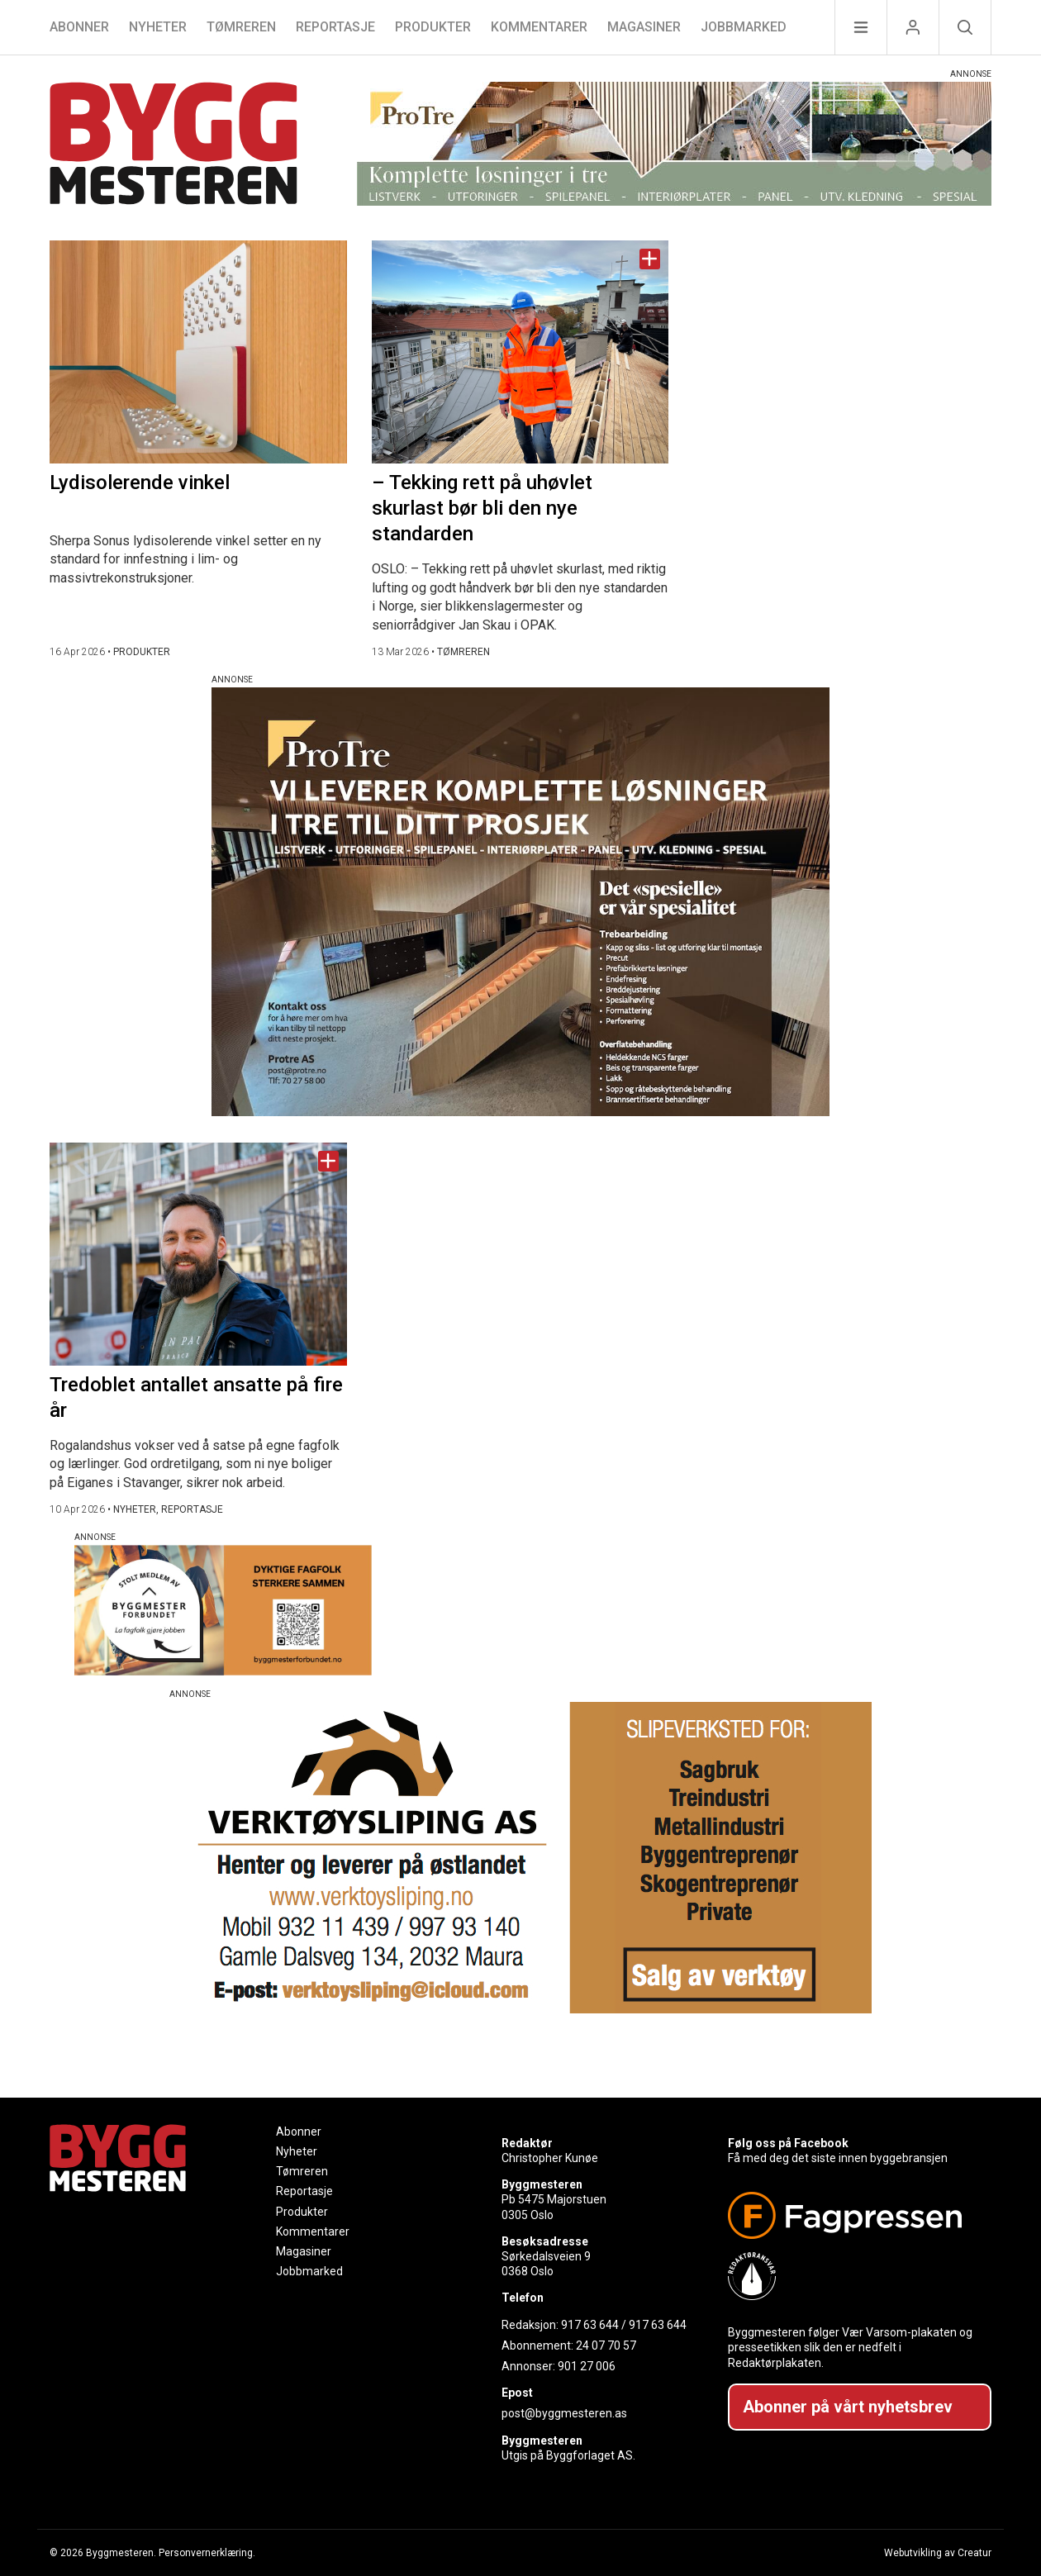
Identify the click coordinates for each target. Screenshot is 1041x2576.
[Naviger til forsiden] (173, 146)
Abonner (79, 27)
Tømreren (241, 27)
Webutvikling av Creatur (937, 2553)
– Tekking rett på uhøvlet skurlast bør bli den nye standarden (482, 508)
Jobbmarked (744, 27)
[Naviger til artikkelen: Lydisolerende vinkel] (198, 351)
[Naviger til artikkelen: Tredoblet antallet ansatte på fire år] (198, 1254)
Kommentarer (539, 27)
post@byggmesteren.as (564, 2413)
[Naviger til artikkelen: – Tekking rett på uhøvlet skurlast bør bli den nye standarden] (520, 351)
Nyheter (158, 27)
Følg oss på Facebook (788, 2143)
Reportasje (335, 27)
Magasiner (644, 27)
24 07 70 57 (606, 2345)
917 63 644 (590, 2324)
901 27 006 (587, 2366)
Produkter (433, 27)
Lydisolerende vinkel (140, 482)
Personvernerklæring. (207, 2553)
